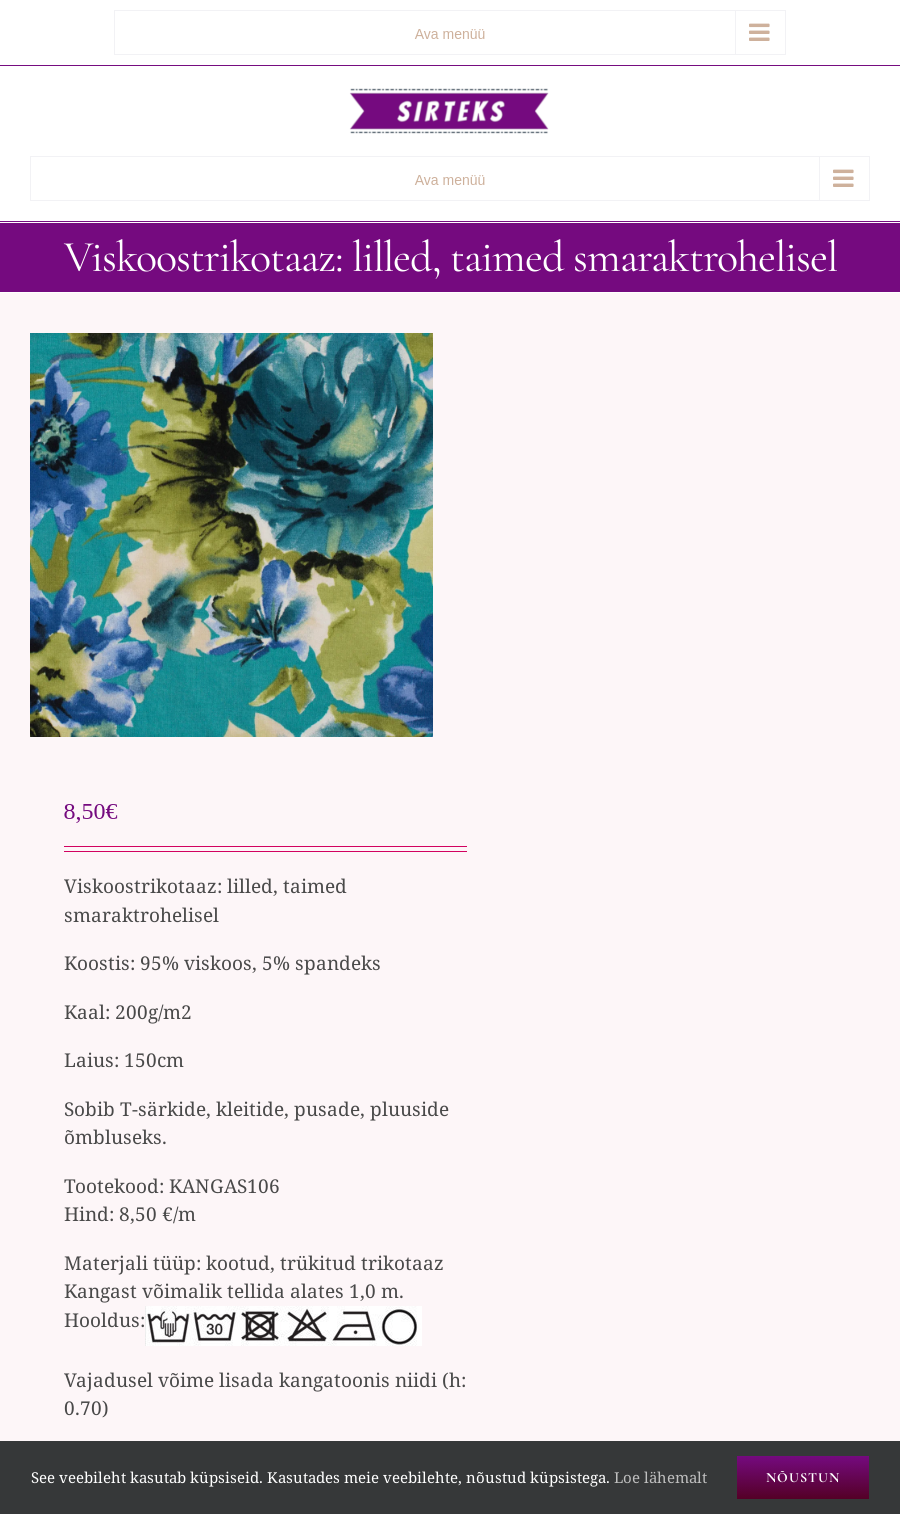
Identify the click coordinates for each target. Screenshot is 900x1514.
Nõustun (803, 1477)
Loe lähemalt (660, 1477)
